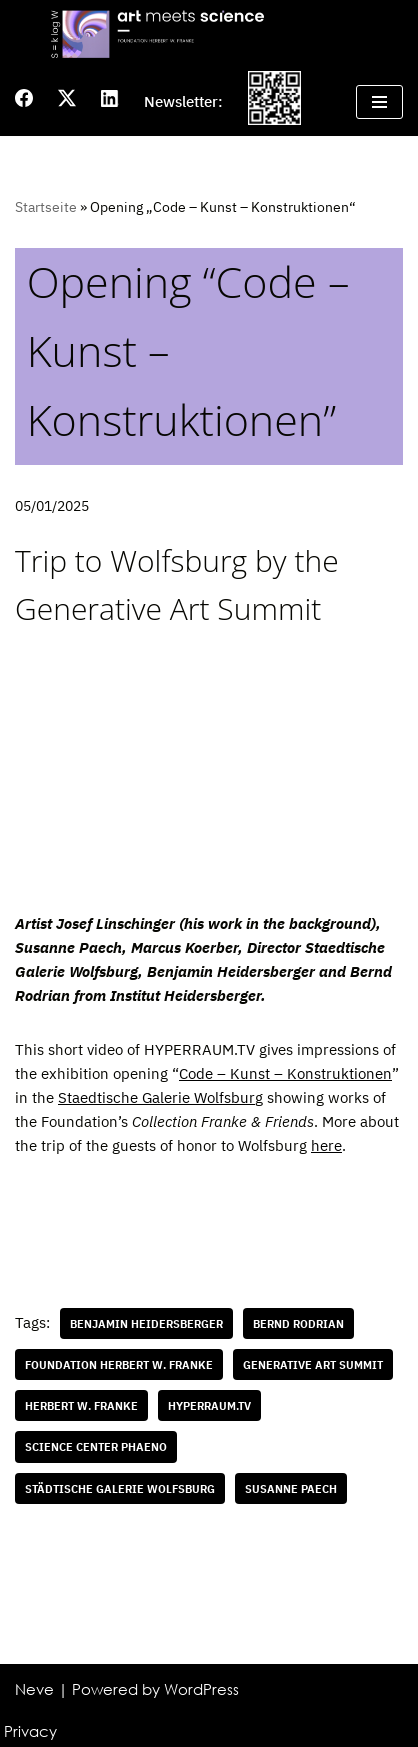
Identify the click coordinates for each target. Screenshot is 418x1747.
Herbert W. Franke (81, 1405)
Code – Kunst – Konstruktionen (285, 1073)
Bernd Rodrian (298, 1323)
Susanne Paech (291, 1488)
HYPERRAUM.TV (209, 1405)
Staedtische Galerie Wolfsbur (156, 1097)
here (326, 1145)
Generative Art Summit (313, 1364)
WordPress (201, 1689)
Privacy (30, 1731)
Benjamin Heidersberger (146, 1323)
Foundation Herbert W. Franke (119, 1364)
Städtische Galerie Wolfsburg (120, 1488)
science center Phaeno (96, 1446)
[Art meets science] (209, 33)
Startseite (46, 207)
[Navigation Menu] (379, 102)
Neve (34, 1689)
